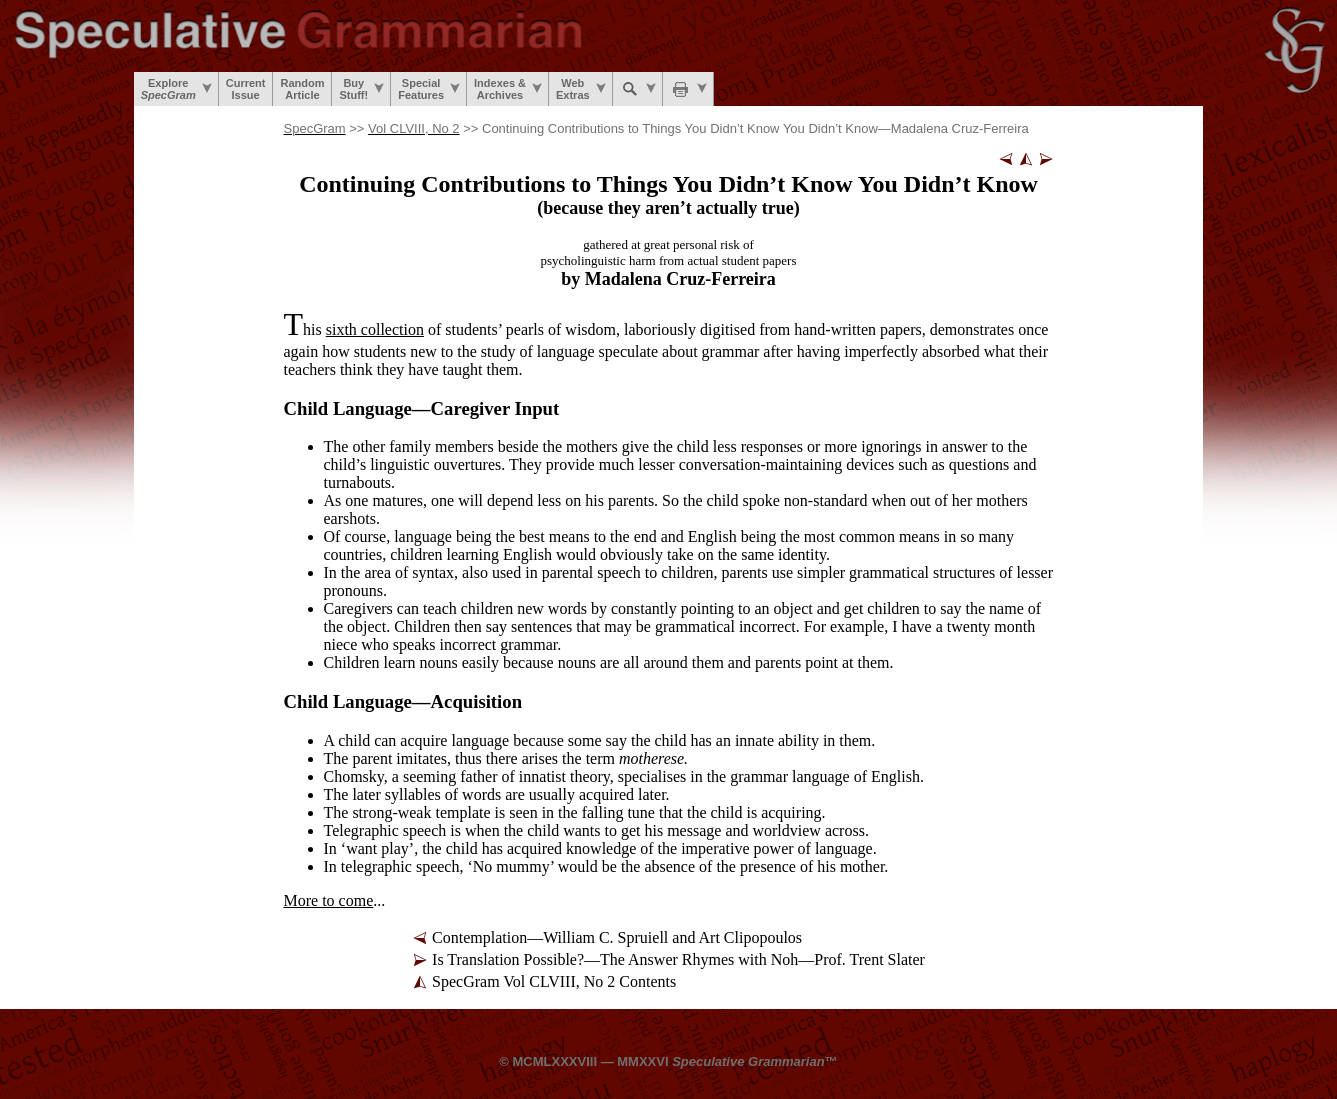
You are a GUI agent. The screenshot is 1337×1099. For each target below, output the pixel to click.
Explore (176, 89)
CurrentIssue (246, 89)
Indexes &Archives (508, 89)
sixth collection (375, 329)
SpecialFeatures (429, 89)
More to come (329, 900)
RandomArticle (302, 89)
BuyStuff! (361, 89)
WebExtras (581, 89)
